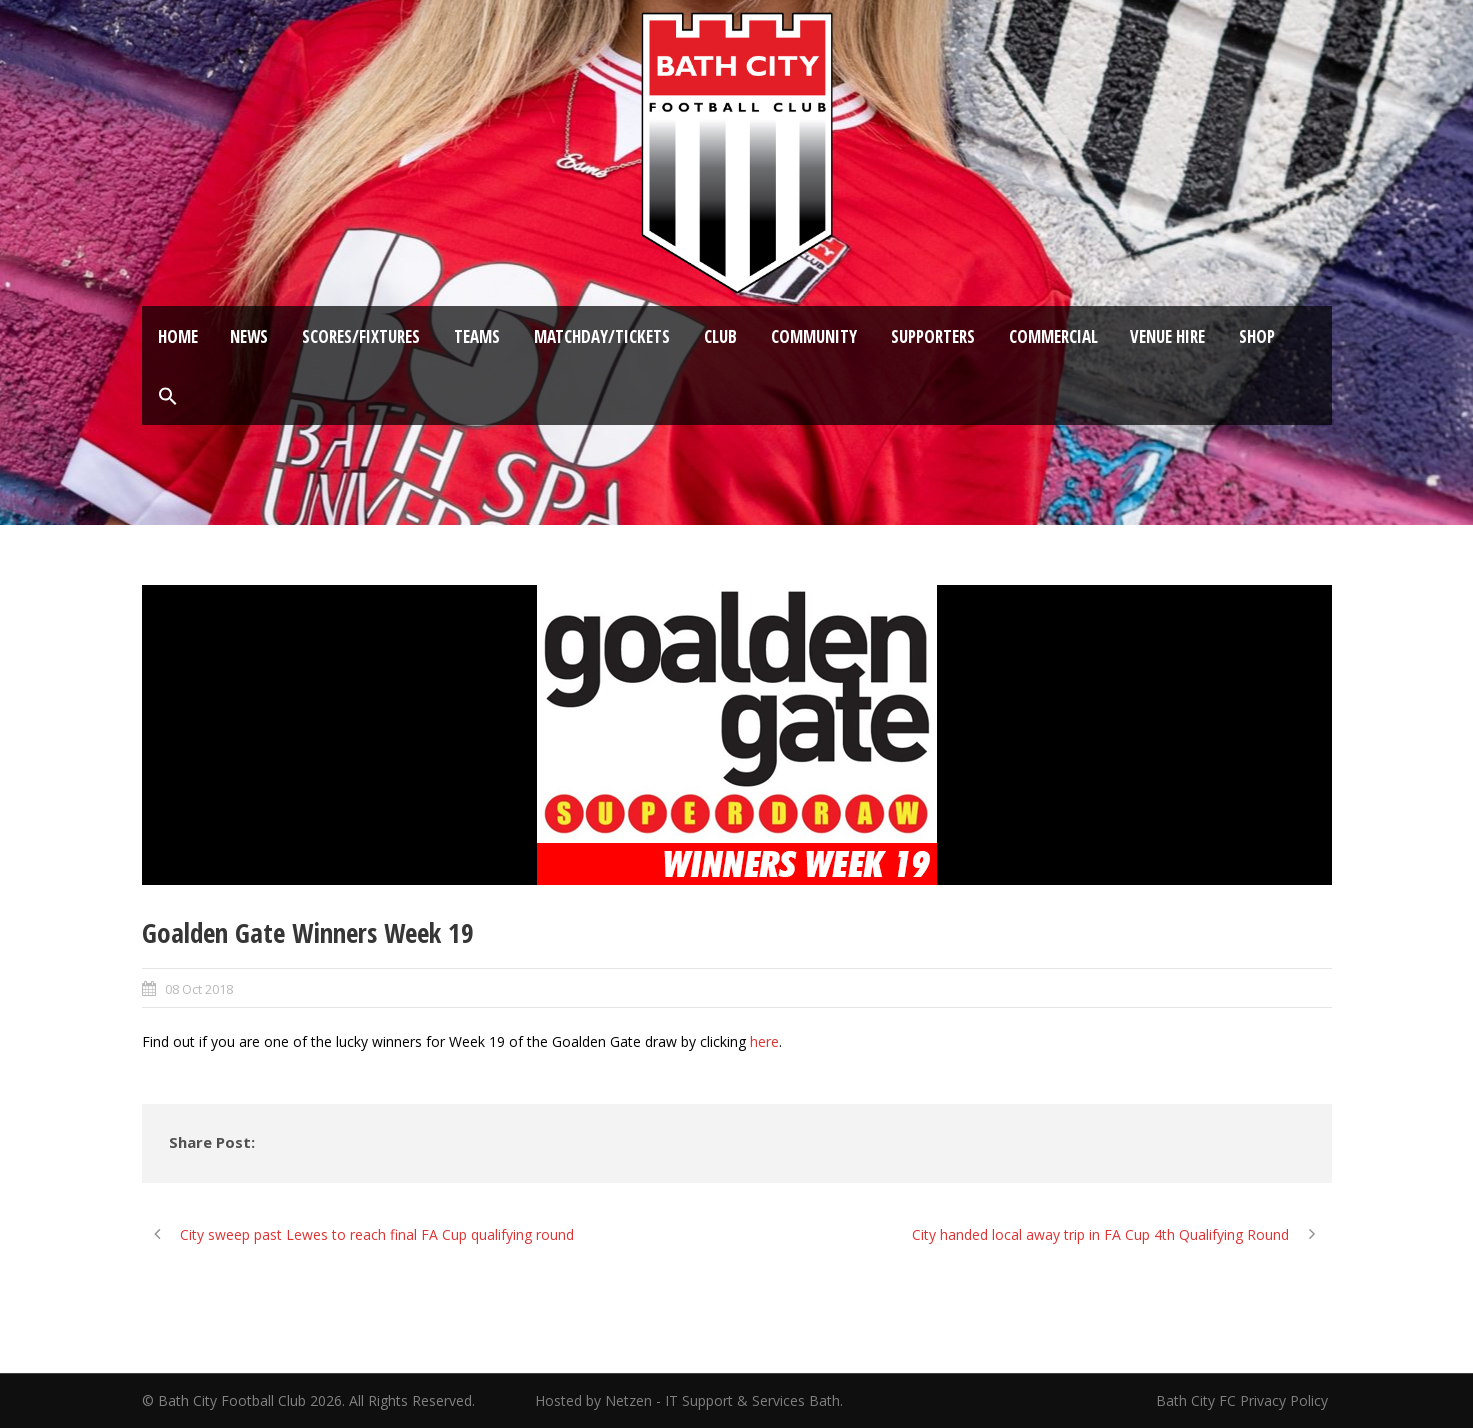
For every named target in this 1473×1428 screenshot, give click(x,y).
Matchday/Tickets (602, 336)
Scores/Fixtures (361, 336)
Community (814, 336)
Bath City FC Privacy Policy (1244, 1400)
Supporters (933, 336)
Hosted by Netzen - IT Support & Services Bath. (689, 1400)
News (249, 336)
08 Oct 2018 (199, 989)
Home (178, 336)
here (764, 1041)
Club (720, 336)
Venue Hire (1167, 336)
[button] (168, 397)
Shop (1257, 336)
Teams (477, 336)
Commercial (1053, 336)
